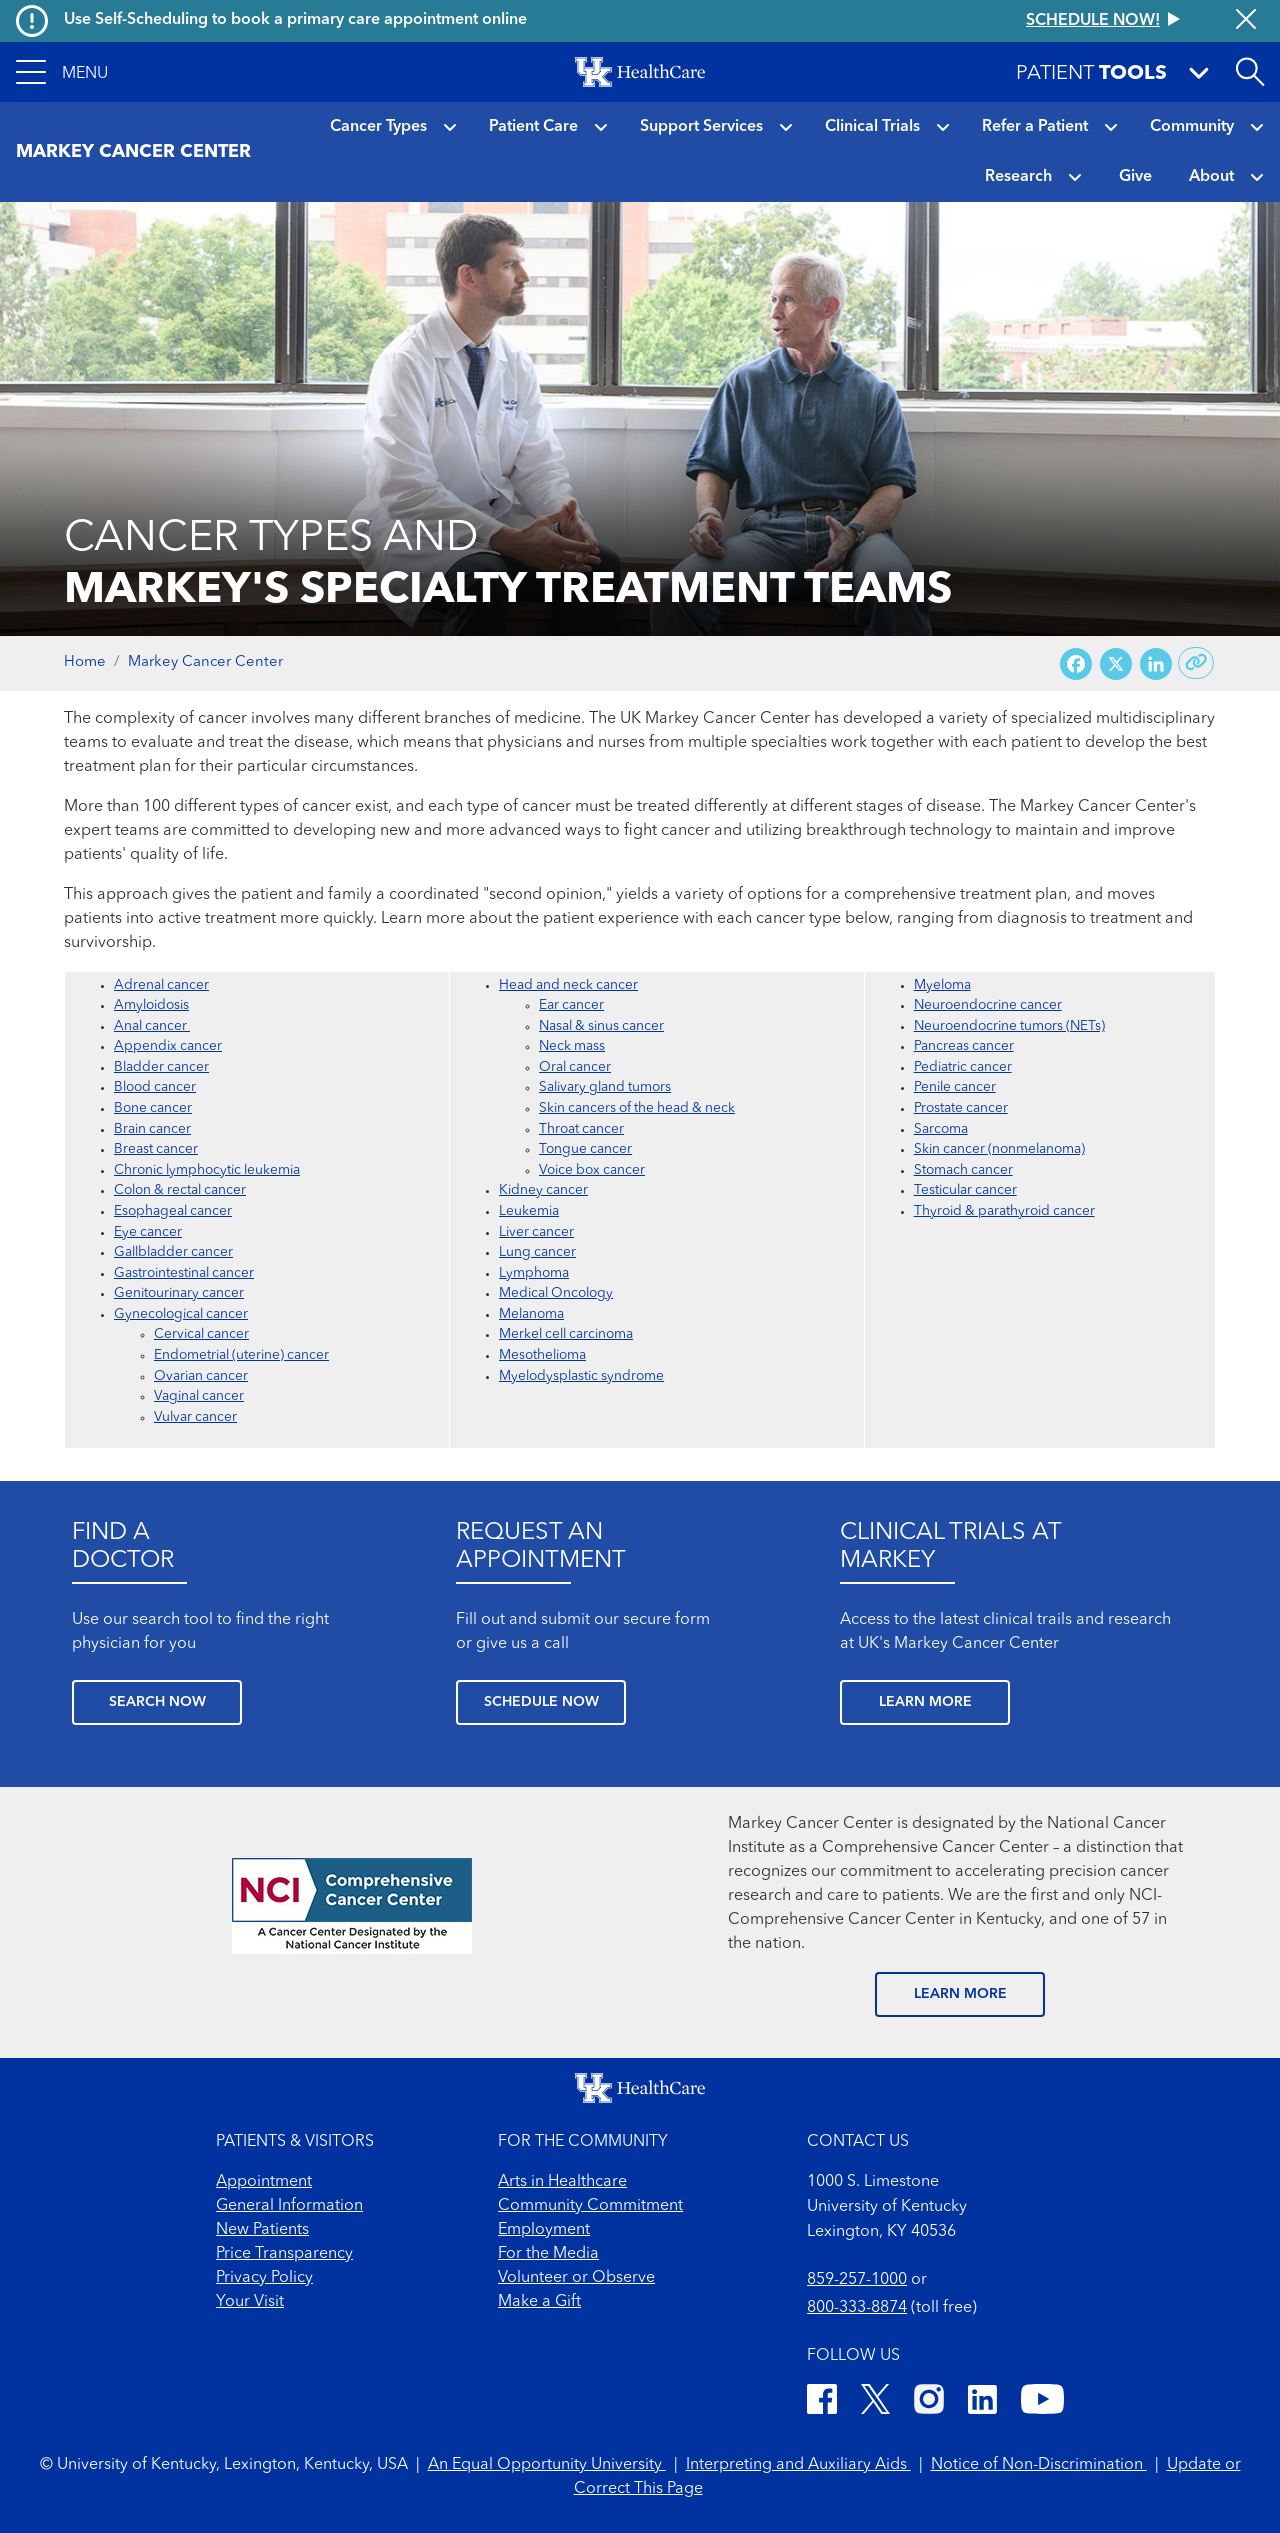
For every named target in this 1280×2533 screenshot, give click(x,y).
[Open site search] (1250, 72)
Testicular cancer (965, 1190)
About (1211, 177)
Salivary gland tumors (605, 1087)
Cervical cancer (201, 1334)
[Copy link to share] (1196, 663)
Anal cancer (152, 1026)
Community (1192, 127)
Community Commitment (590, 2206)
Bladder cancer (161, 1067)
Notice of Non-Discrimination (1039, 2465)
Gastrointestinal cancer (184, 1273)
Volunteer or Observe (576, 2278)
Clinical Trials (872, 127)
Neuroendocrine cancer (988, 1005)
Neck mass (572, 1046)
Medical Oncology (556, 1293)
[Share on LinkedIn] (1156, 663)
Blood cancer (155, 1087)
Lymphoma (534, 1273)
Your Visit (250, 2302)
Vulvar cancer (195, 1417)
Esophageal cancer (173, 1211)
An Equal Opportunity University (547, 2465)
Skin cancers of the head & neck (637, 1108)
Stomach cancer (963, 1170)
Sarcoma (941, 1129)
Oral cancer (575, 1067)
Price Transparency (284, 2254)
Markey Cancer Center (205, 662)
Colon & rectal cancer (180, 1190)
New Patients (262, 2230)
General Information (289, 2206)
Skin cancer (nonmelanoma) (999, 1149)
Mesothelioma (542, 1355)
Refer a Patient (1035, 127)
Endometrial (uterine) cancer (241, 1355)
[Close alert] (1246, 21)
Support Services (701, 127)
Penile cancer (955, 1087)
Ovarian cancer (201, 1376)
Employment (544, 2230)
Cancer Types (378, 127)
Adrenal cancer (161, 985)
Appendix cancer (168, 1046)
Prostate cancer (961, 1108)
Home (85, 662)
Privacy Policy (264, 2278)
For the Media (548, 2254)
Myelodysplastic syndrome (581, 1376)
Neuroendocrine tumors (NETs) (1009, 1026)
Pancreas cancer (964, 1046)
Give (1135, 177)
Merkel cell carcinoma (566, 1334)
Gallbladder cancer (173, 1252)
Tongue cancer (585, 1149)
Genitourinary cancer (179, 1293)
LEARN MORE (925, 1702)
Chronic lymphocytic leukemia (207, 1170)
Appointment (264, 2182)
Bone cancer (153, 1108)
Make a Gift (539, 2302)
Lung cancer (537, 1252)
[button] (62, 72)
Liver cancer (536, 1232)
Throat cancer (581, 1129)
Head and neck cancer (568, 985)
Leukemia (529, 1211)
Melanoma (531, 1314)
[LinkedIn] (982, 2402)
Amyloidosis (151, 1005)
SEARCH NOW (157, 1702)
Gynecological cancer (181, 1314)
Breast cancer (156, 1149)
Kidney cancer (543, 1190)
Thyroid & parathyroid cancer (1004, 1211)
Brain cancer (152, 1129)
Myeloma (942, 985)
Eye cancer (148, 1232)
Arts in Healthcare (562, 2182)
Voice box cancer (592, 1170)
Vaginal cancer (199, 1396)
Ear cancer (571, 1005)
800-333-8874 (857, 2308)
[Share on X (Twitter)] (1116, 663)
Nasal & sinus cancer (601, 1026)
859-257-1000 (857, 2280)
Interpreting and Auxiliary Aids (798, 2465)
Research (1018, 177)
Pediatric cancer (963, 1067)
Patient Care (533, 127)
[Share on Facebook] (1076, 663)
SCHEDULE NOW (541, 1702)
